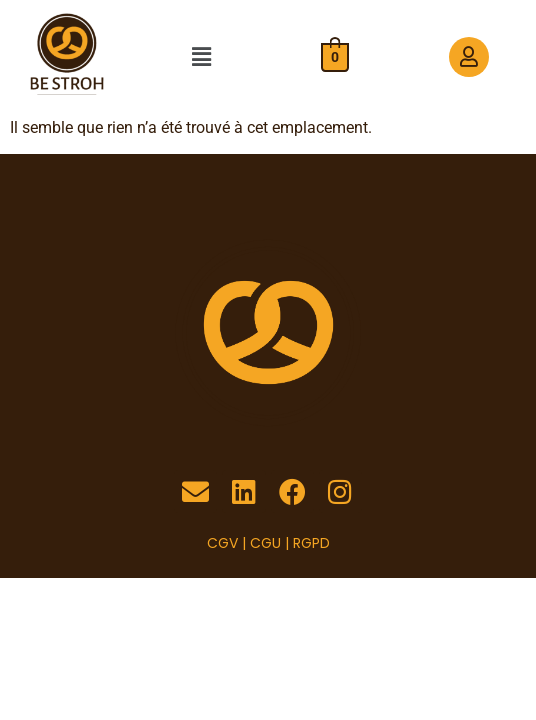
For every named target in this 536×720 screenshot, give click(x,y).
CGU (265, 543)
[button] (201, 57)
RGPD (311, 543)
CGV (222, 543)
